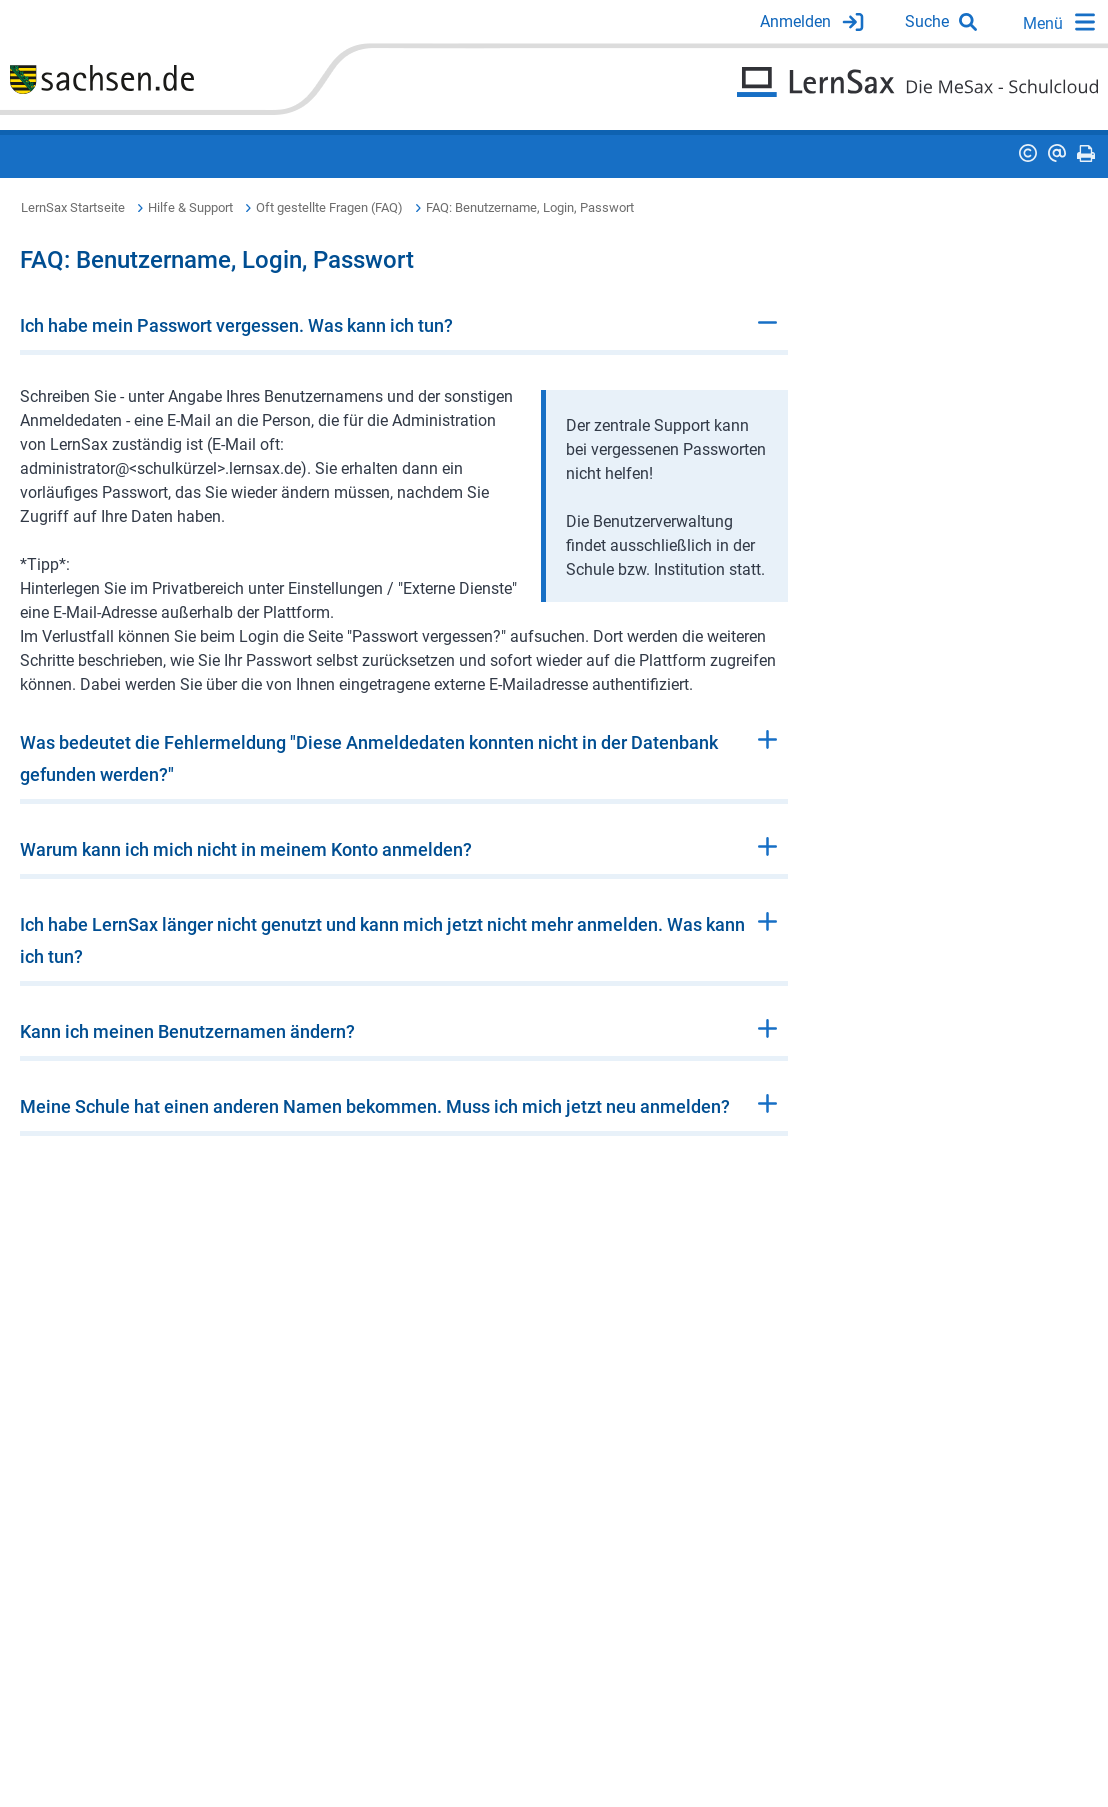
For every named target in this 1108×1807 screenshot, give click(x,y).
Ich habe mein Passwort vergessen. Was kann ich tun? (236, 325)
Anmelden (795, 21)
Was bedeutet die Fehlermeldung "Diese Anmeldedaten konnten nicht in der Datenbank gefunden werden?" (369, 758)
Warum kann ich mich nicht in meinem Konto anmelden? (246, 849)
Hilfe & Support (190, 207)
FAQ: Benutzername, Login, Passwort (530, 207)
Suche (927, 21)
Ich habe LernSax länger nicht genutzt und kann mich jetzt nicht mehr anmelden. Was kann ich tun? (382, 940)
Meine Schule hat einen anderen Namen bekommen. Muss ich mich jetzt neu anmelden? (375, 1106)
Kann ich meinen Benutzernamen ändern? (187, 1031)
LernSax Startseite (73, 207)
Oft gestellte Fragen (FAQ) (329, 207)
